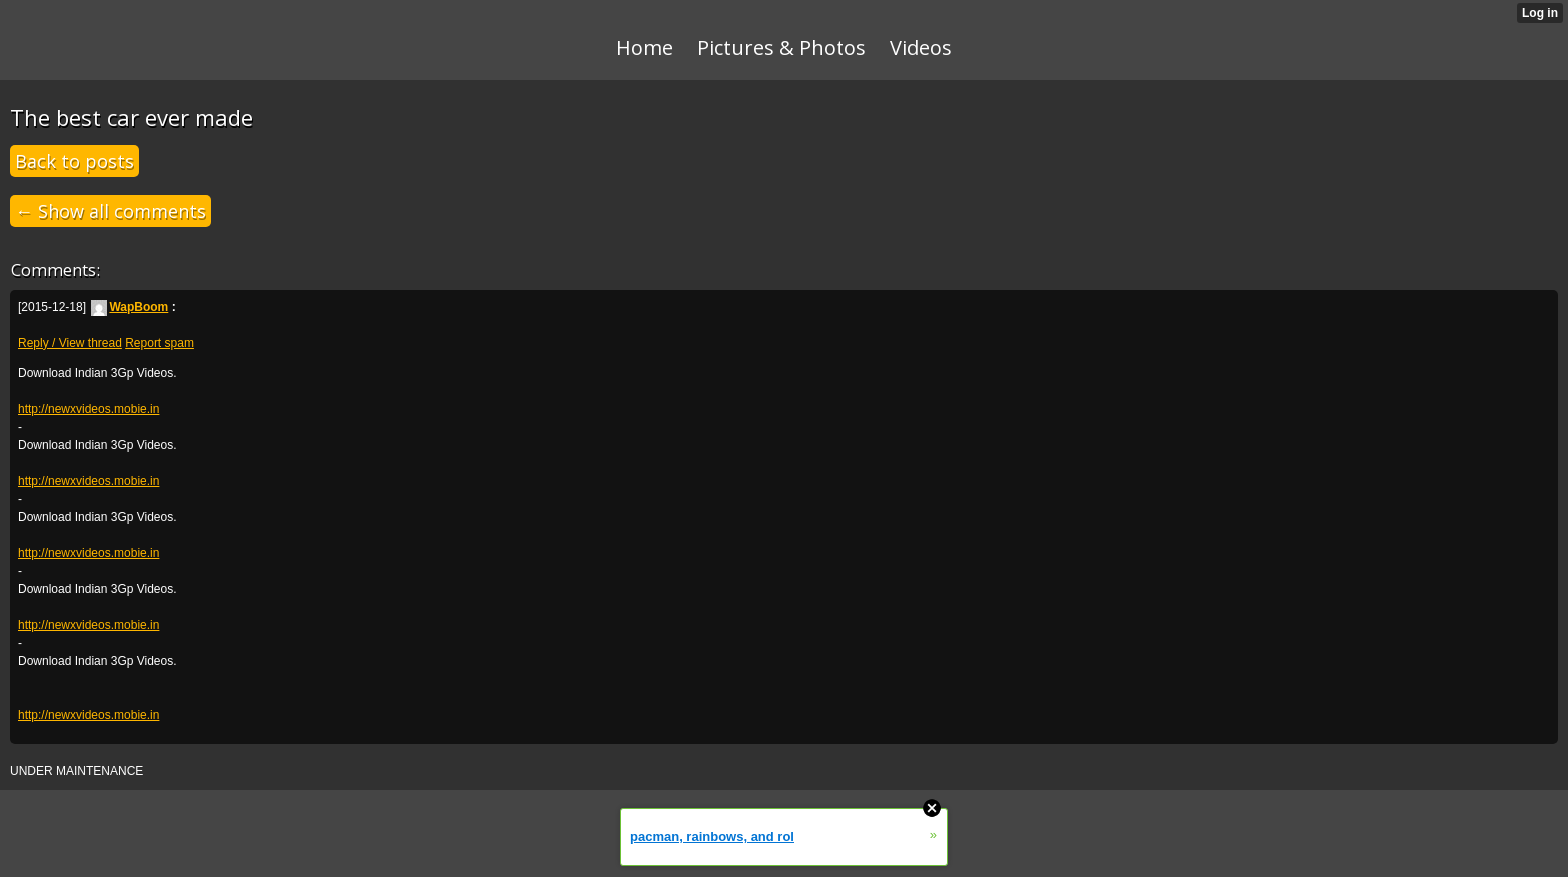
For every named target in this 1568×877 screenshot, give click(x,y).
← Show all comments (110, 211)
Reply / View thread (70, 343)
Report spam (159, 343)
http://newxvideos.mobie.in (88, 409)
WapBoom (129, 307)
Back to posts (74, 161)
